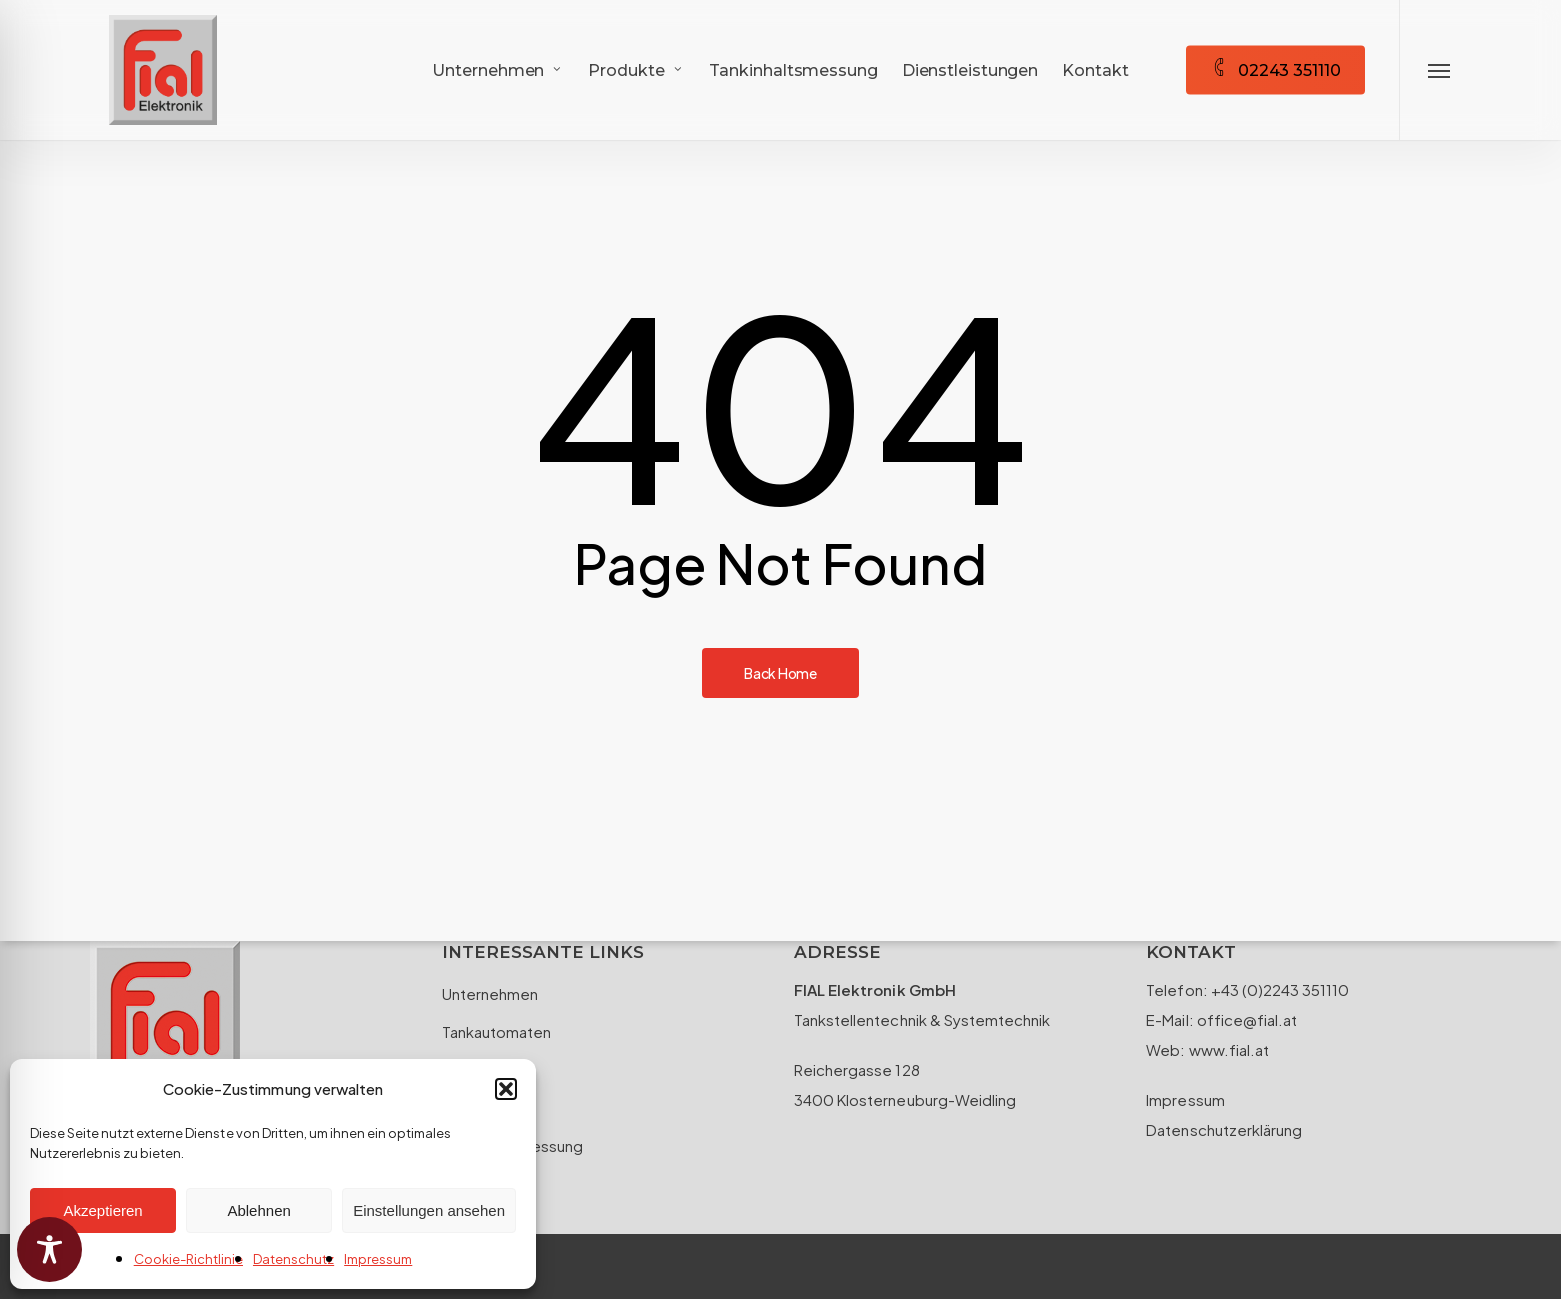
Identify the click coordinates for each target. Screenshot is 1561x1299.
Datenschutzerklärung (1223, 1129)
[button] (506, 1089)
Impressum (378, 1259)
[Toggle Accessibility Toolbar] (49, 1249)
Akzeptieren (102, 1210)
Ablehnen (258, 1210)
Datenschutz (293, 1259)
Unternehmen (490, 993)
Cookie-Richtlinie (188, 1259)
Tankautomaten (496, 1031)
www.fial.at (1229, 1049)
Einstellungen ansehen (429, 1210)
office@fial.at (1245, 1019)
